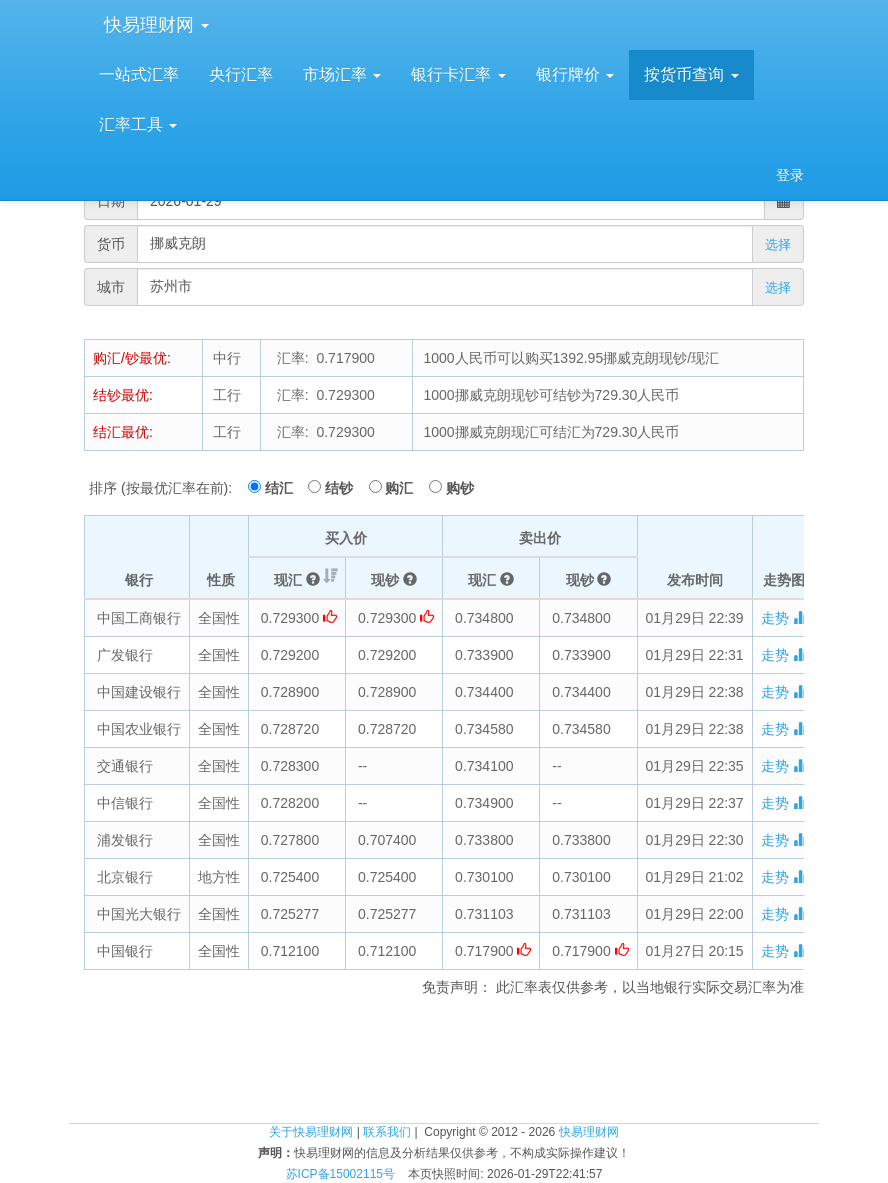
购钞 (460, 488)
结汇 (285, 488)
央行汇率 (241, 74)
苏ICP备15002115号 (340, 1174)
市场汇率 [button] (342, 74)
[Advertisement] (444, 1057)
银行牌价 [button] (575, 74)
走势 (784, 618)
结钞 (345, 488)
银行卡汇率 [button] (458, 74)
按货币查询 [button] (691, 74)
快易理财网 (154, 25)
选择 (778, 244)
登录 (790, 175)
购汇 (405, 488)
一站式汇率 (139, 74)
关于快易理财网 (311, 1132)
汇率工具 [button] (138, 124)
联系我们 (387, 1132)
